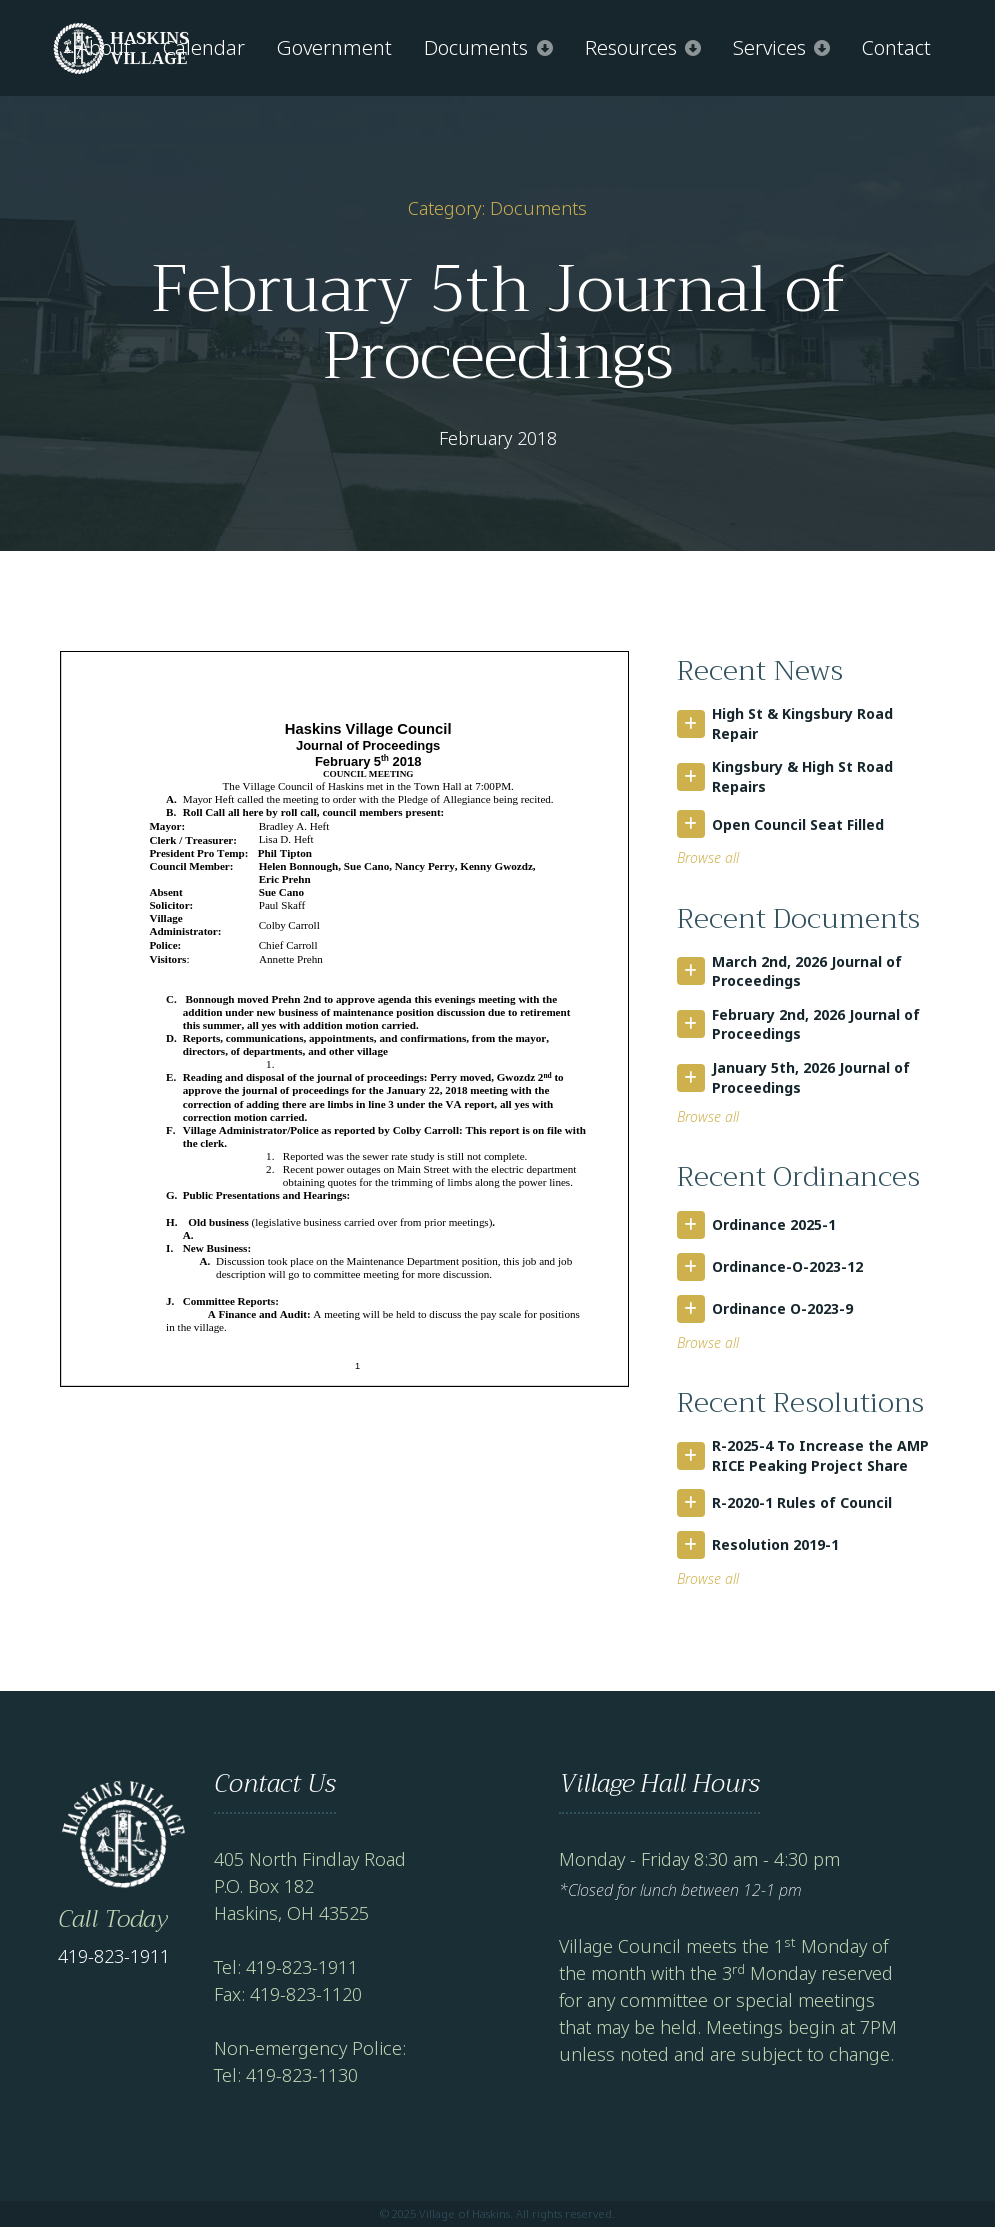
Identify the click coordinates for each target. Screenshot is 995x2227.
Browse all (708, 857)
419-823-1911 (114, 1956)
